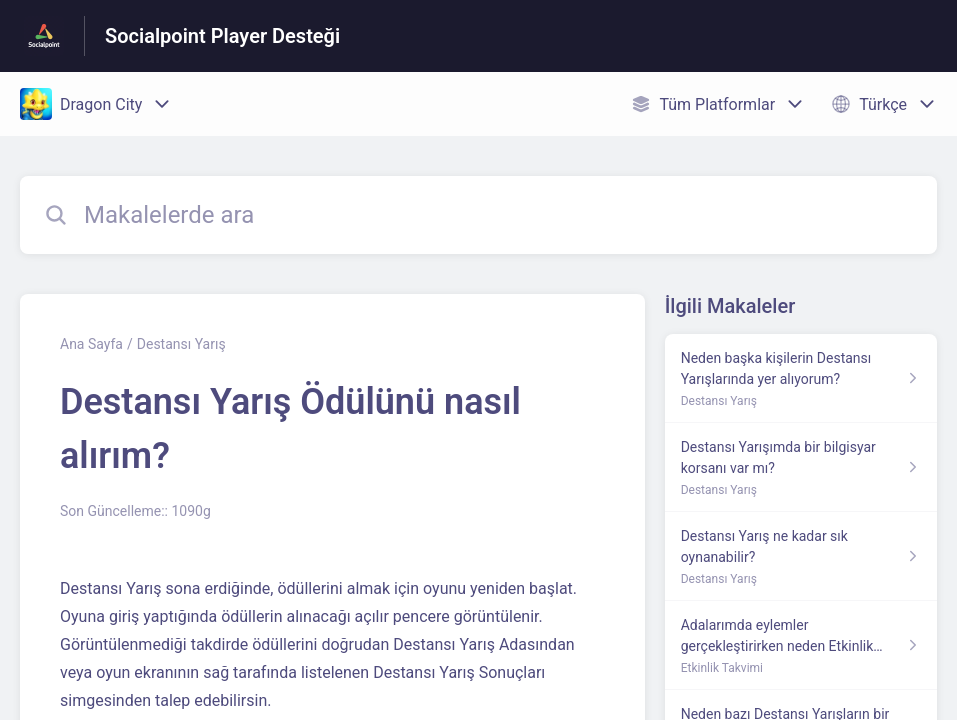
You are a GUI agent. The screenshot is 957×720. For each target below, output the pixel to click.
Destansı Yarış (181, 344)
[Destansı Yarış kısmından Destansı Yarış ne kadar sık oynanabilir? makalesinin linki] (801, 556)
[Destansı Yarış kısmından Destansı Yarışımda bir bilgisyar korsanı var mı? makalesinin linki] (801, 467)
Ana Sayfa (91, 344)
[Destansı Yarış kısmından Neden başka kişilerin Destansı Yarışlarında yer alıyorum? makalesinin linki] (801, 378)
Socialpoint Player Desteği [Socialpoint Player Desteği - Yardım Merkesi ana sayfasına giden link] (222, 36)
